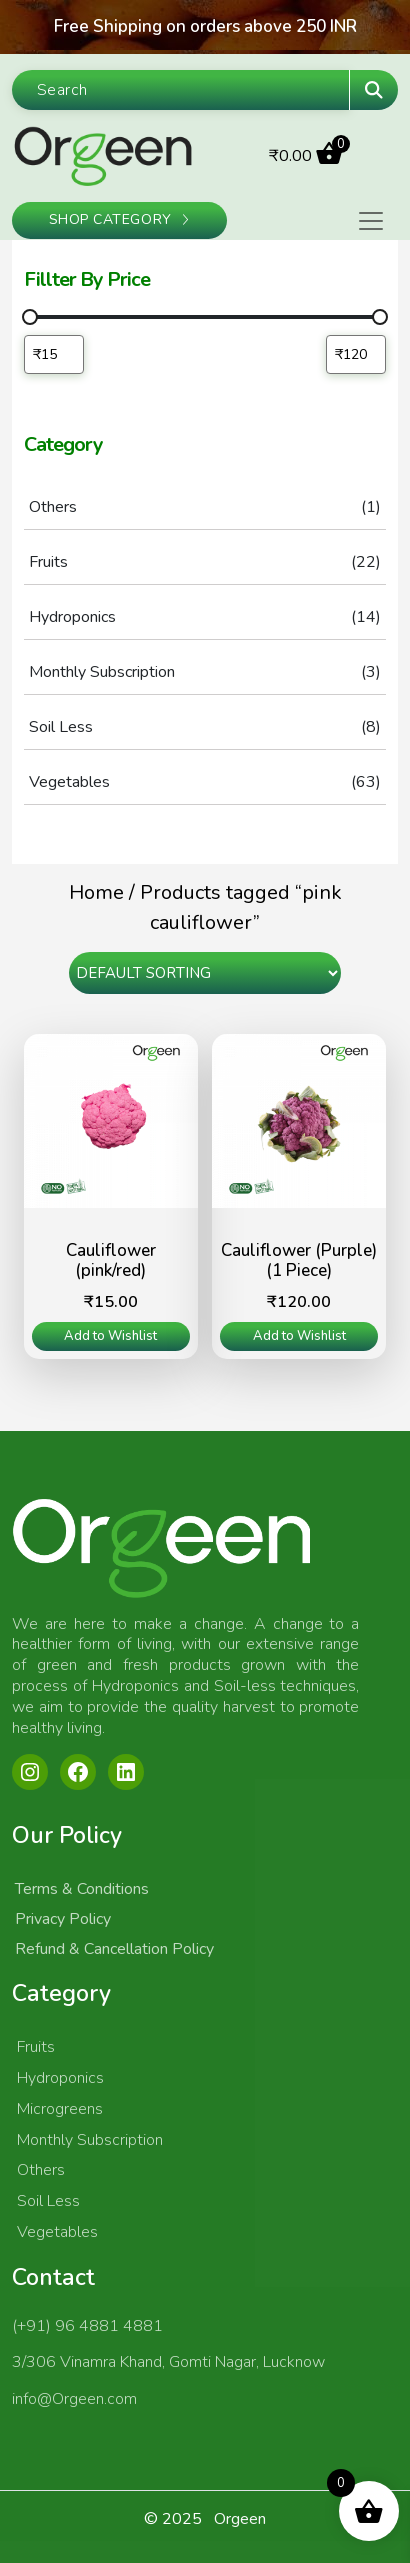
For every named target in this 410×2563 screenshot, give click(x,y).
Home (96, 892)
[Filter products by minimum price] (54, 354)
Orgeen (240, 2519)
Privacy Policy (63, 1919)
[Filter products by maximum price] (356, 354)
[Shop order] (205, 973)
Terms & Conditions (82, 1889)
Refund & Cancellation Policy (114, 1949)
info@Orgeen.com (74, 2399)
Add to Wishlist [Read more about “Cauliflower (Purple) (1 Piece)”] (299, 1336)
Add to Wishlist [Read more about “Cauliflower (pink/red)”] (110, 1336)
